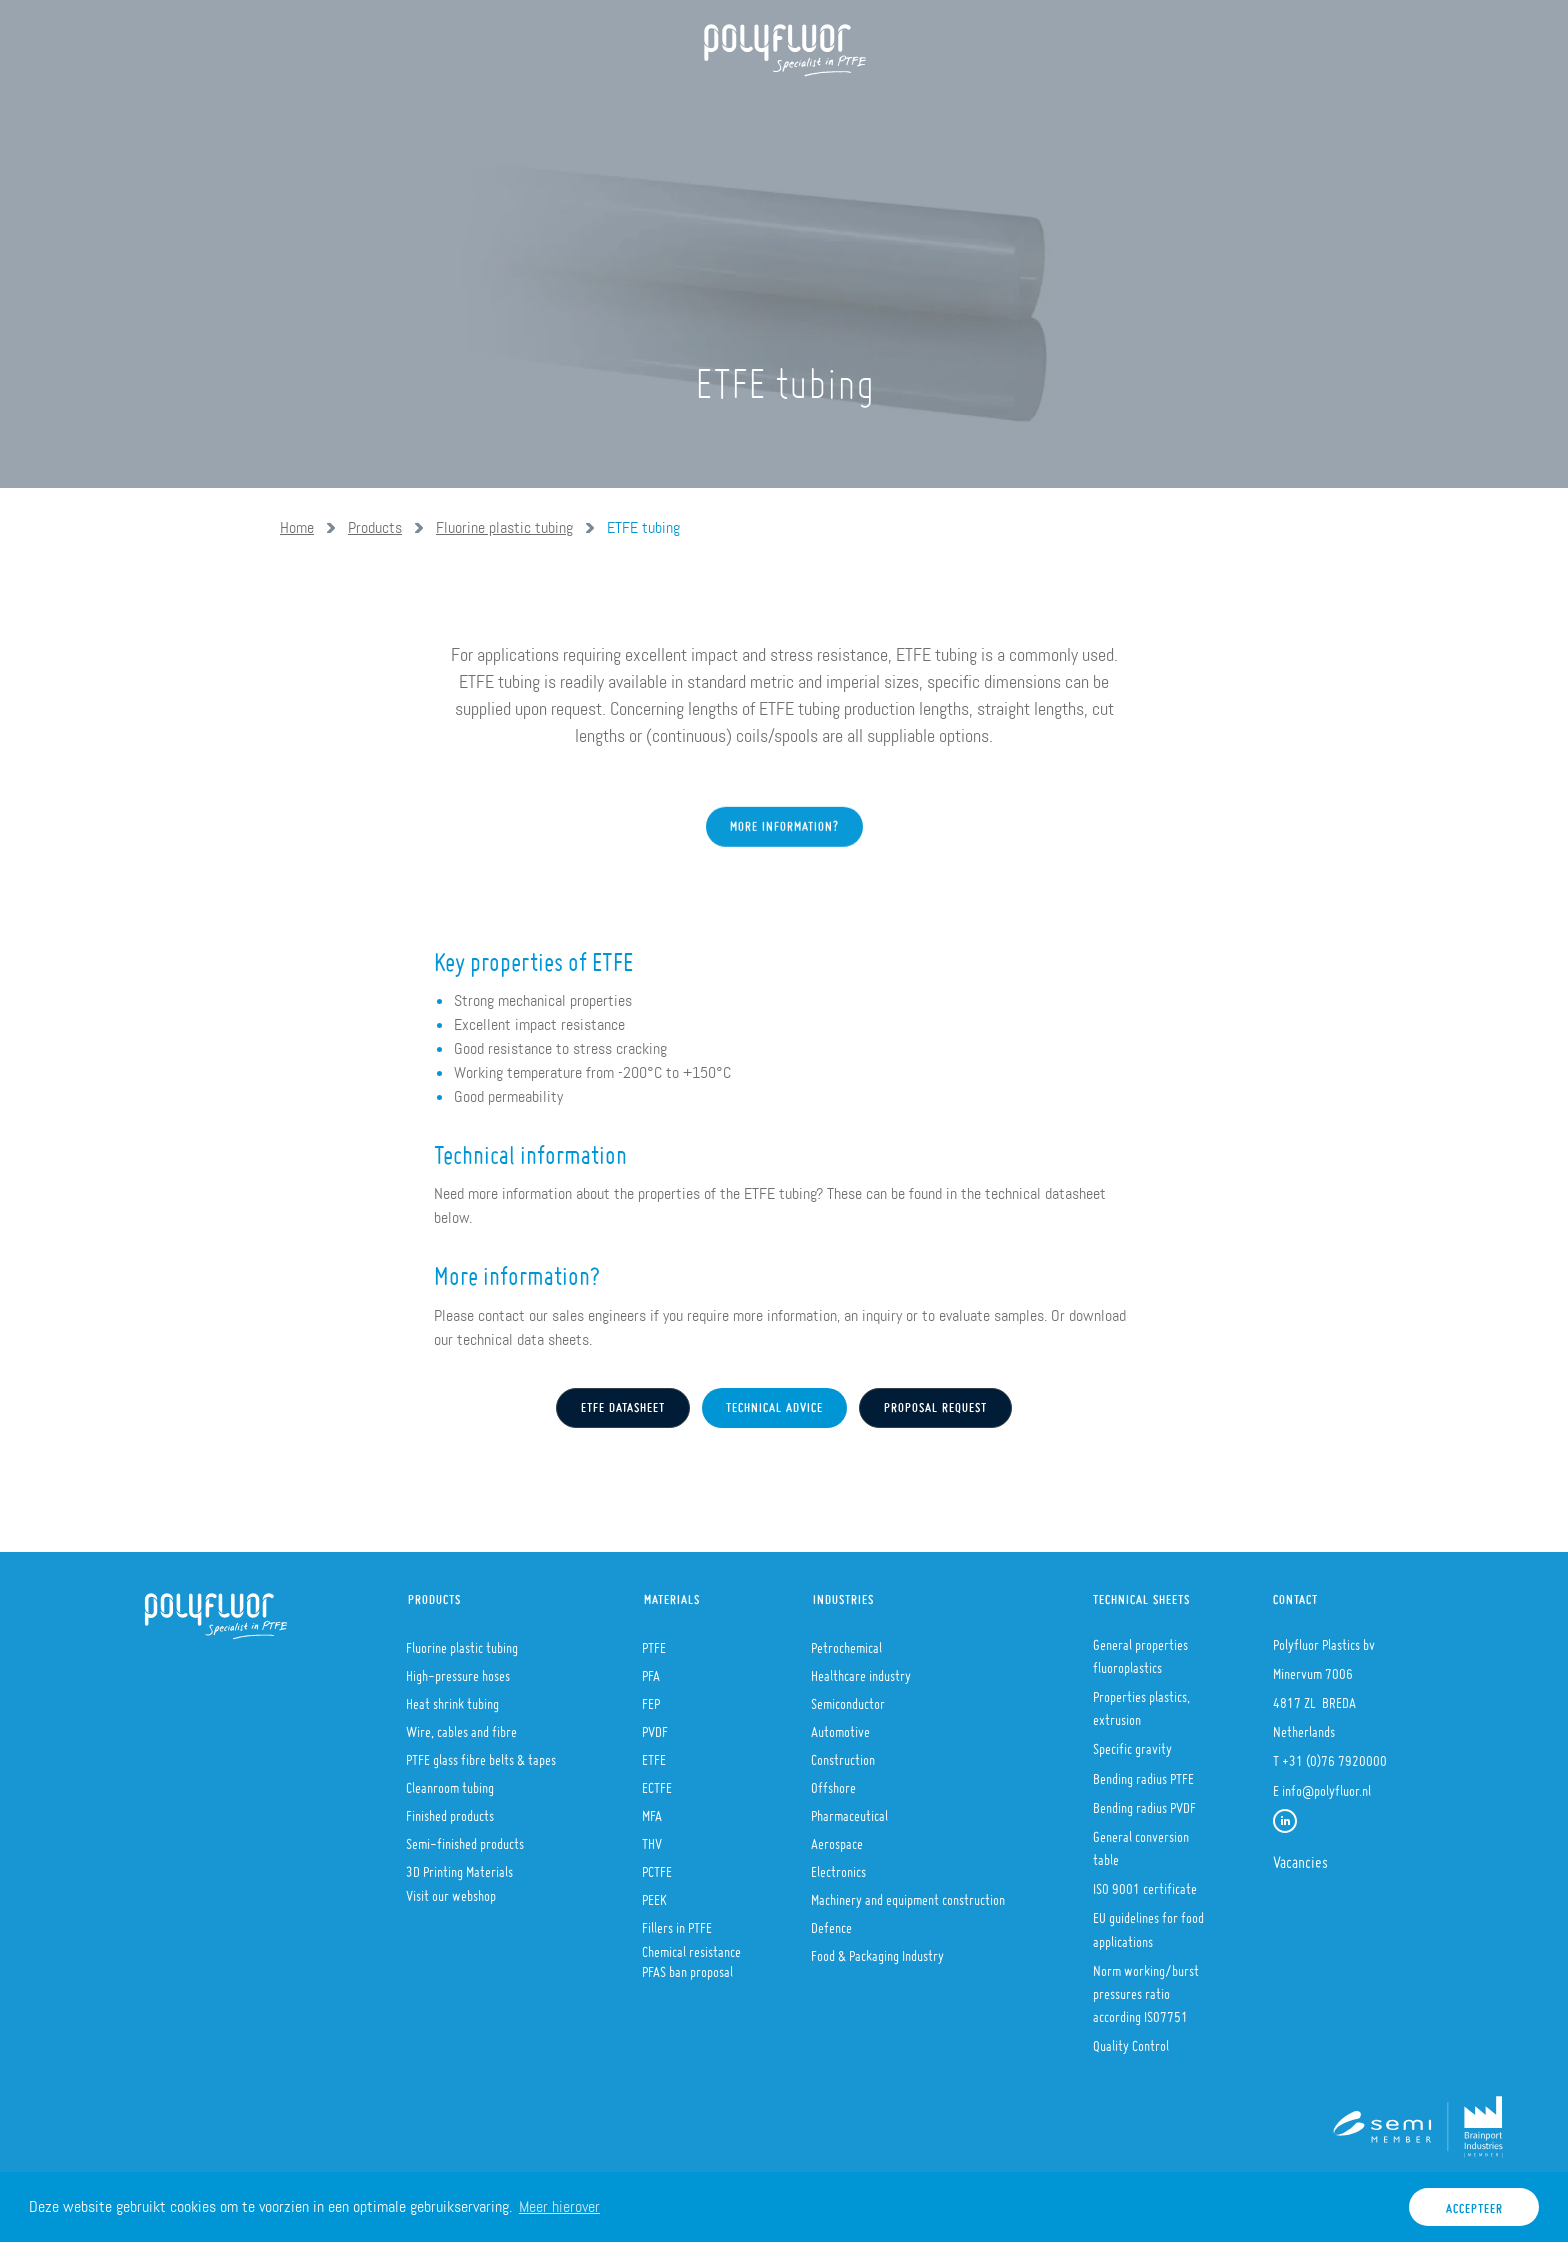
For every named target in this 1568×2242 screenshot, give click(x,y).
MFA (652, 1810)
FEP (651, 1698)
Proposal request (935, 1403)
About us (425, 110)
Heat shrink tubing (452, 1698)
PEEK (654, 1894)
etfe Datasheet (623, 1403)
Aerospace (837, 1838)
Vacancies (1300, 1856)
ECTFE (657, 1782)
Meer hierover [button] (559, 2206)
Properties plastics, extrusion (1141, 1702)
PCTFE (657, 1866)
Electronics (838, 1866)
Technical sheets (1141, 1594)
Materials (647, 110)
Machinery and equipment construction (908, 1894)
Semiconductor (848, 1698)
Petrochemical (846, 1642)
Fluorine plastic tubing (504, 527)
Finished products (450, 1810)
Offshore (833, 1782)
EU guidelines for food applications (1148, 1923)
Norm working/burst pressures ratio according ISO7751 (1146, 1988)
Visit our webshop (451, 1890)
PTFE (654, 1642)
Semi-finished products (465, 1838)
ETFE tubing (643, 527)
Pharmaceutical (849, 1810)
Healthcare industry (861, 1670)
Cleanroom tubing (450, 1782)
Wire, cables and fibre (461, 1726)
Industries (767, 110)
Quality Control (1131, 2040)
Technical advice (774, 1403)
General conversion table (1141, 1842)
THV (652, 1838)
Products (534, 110)
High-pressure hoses (458, 1670)
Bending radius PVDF (1144, 1802)
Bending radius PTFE (1143, 1773)
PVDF (655, 1726)
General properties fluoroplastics (1140, 1650)
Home (333, 110)
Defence (831, 1922)
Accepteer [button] (1474, 2203)
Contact (1295, 1594)
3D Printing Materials (459, 1866)
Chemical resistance (691, 1946)
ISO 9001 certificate (1145, 1883)
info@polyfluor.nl (1326, 1785)
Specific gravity (1132, 1743)
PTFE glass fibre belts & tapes (481, 1754)
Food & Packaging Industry (877, 1950)
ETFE (654, 1754)
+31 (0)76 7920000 (1334, 1755)
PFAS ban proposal (687, 1966)
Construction (843, 1754)
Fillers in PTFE (677, 1922)
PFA (651, 1670)
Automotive (840, 1726)
